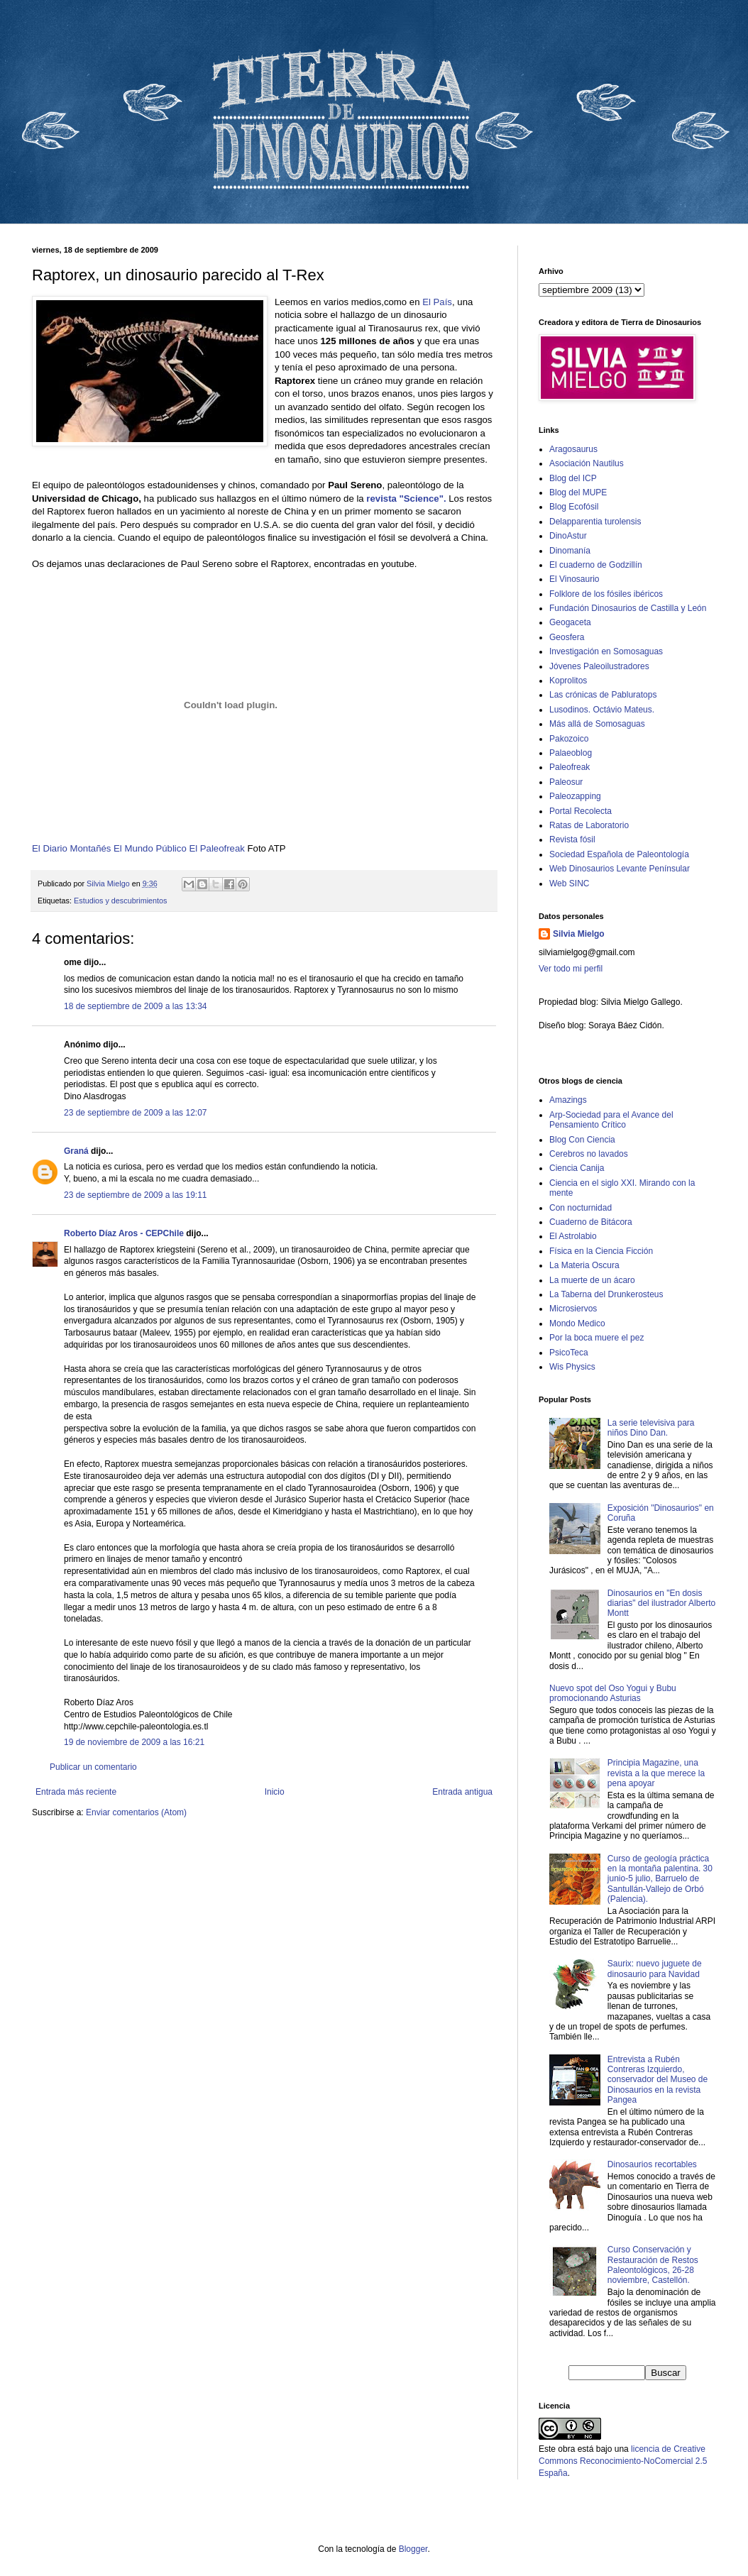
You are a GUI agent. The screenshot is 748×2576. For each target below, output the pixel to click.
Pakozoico (568, 739)
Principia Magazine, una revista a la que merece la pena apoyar (656, 1773)
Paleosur (566, 782)
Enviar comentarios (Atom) (136, 1812)
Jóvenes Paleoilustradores (599, 666)
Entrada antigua (462, 1792)
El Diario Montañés (73, 848)
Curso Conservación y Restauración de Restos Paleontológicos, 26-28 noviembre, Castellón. (652, 2265)
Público (170, 848)
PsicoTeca (568, 1353)
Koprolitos (568, 681)
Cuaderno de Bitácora (590, 1222)
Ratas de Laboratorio (589, 825)
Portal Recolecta (580, 811)
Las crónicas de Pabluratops (602, 695)
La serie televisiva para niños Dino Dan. (651, 1428)
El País (437, 302)
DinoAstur (568, 536)
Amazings (568, 1100)
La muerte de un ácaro (592, 1280)
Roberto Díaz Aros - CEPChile (124, 1233)
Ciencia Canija (576, 1168)
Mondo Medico (577, 1323)
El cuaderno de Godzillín (595, 565)
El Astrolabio (573, 1236)
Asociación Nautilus (586, 463)
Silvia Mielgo (579, 934)
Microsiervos (573, 1309)
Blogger (413, 2549)
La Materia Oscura (584, 1265)
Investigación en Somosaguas (606, 651)
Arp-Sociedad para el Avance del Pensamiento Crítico (611, 1120)
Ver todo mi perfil (571, 969)
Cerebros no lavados (588, 1154)
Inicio (275, 1792)
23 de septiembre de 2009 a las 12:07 (135, 1113)
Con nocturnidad (580, 1208)
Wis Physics (572, 1367)
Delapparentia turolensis (595, 522)
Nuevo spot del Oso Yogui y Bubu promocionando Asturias (612, 1693)
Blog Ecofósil (573, 507)
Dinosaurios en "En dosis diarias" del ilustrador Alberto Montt (661, 1603)
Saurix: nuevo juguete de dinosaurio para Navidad (654, 1968)
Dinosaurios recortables (652, 2164)
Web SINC (569, 883)
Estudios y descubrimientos (120, 900)
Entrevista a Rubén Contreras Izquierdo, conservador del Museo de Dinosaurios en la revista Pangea (657, 2080)
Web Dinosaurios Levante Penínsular (619, 869)
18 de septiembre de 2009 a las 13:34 (135, 1006)
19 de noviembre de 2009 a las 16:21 (134, 1742)
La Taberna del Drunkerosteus (606, 1294)
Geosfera (566, 637)
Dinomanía (569, 551)
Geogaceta (570, 622)
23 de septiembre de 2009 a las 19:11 (135, 1195)
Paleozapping (575, 796)
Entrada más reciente (75, 1792)
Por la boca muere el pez (596, 1338)
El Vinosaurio (574, 579)
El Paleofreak (216, 848)
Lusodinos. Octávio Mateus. (601, 710)
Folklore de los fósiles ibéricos (606, 594)
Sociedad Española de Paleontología (619, 854)
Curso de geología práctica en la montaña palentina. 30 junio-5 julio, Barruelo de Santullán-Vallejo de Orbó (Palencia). (660, 1879)
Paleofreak (569, 767)
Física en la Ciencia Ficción (601, 1251)
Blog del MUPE (578, 492)
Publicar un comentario (93, 1767)
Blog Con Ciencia (582, 1140)
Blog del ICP (573, 478)
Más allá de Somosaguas (597, 724)
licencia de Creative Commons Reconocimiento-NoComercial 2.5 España (623, 2461)
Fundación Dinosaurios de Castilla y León (627, 608)
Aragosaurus (573, 449)
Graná (76, 1151)
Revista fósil (572, 839)
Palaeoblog (570, 753)
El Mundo (134, 848)
